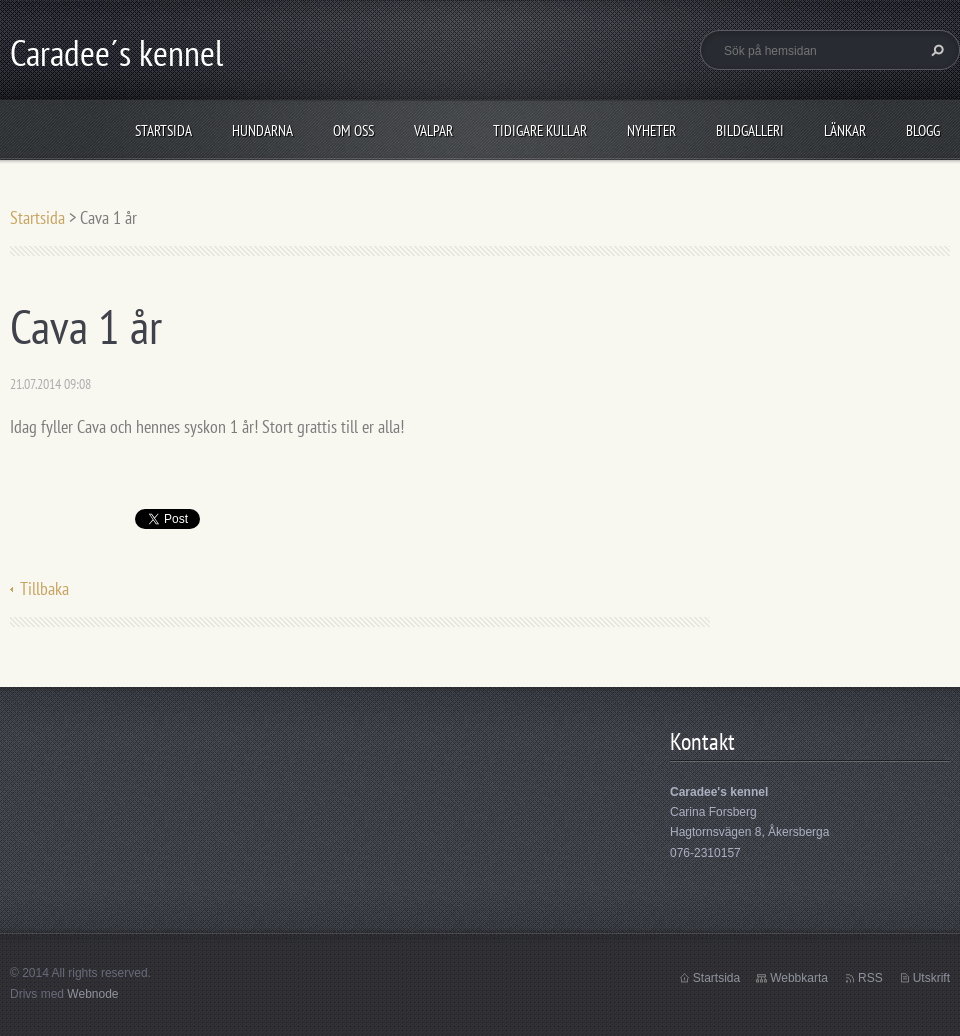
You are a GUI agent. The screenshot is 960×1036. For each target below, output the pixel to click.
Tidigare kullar (540, 130)
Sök (935, 50)
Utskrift (931, 978)
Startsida (163, 130)
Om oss (353, 130)
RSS (870, 978)
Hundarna (262, 130)
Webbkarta (799, 978)
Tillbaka (44, 588)
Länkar (845, 130)
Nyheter (651, 130)
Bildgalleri (750, 130)
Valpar (433, 130)
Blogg (923, 130)
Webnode (92, 994)
